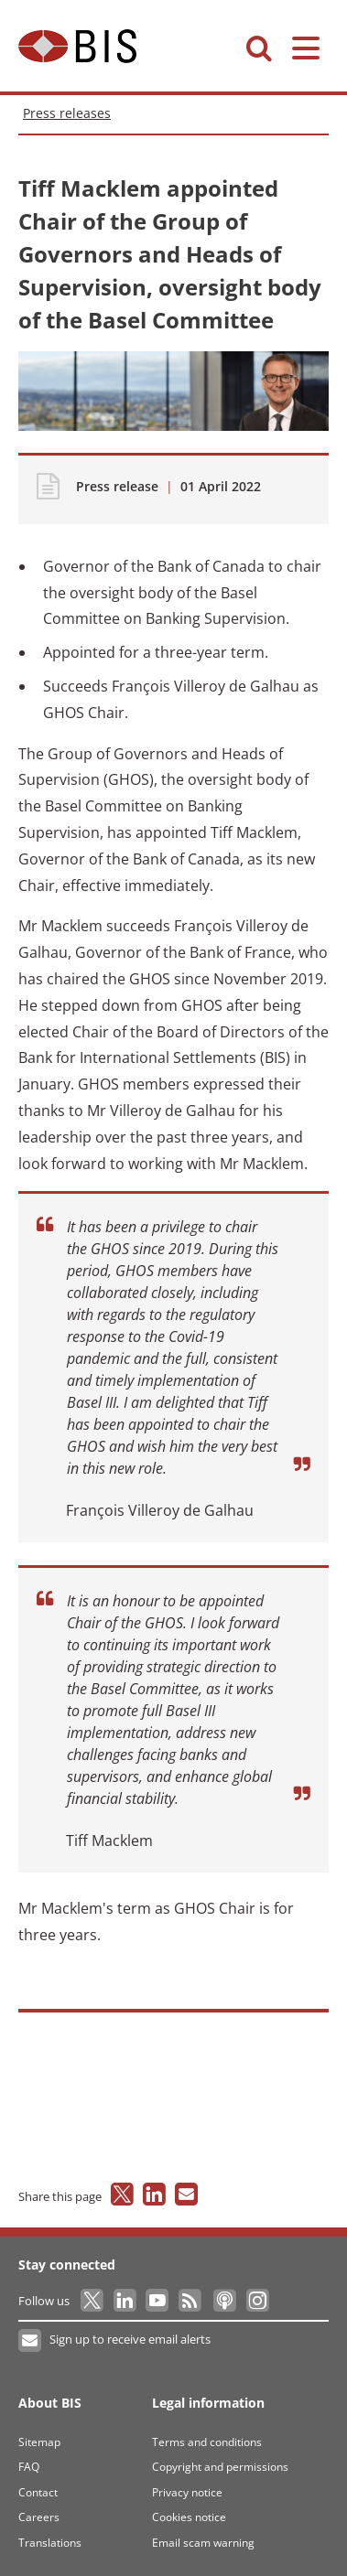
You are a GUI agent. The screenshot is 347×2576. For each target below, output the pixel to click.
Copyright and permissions (220, 2466)
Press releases (67, 113)
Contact (38, 2492)
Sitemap (39, 2442)
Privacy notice (187, 2492)
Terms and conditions (207, 2442)
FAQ (28, 2466)
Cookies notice (189, 2517)
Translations (49, 2542)
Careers (39, 2517)
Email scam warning (203, 2542)
